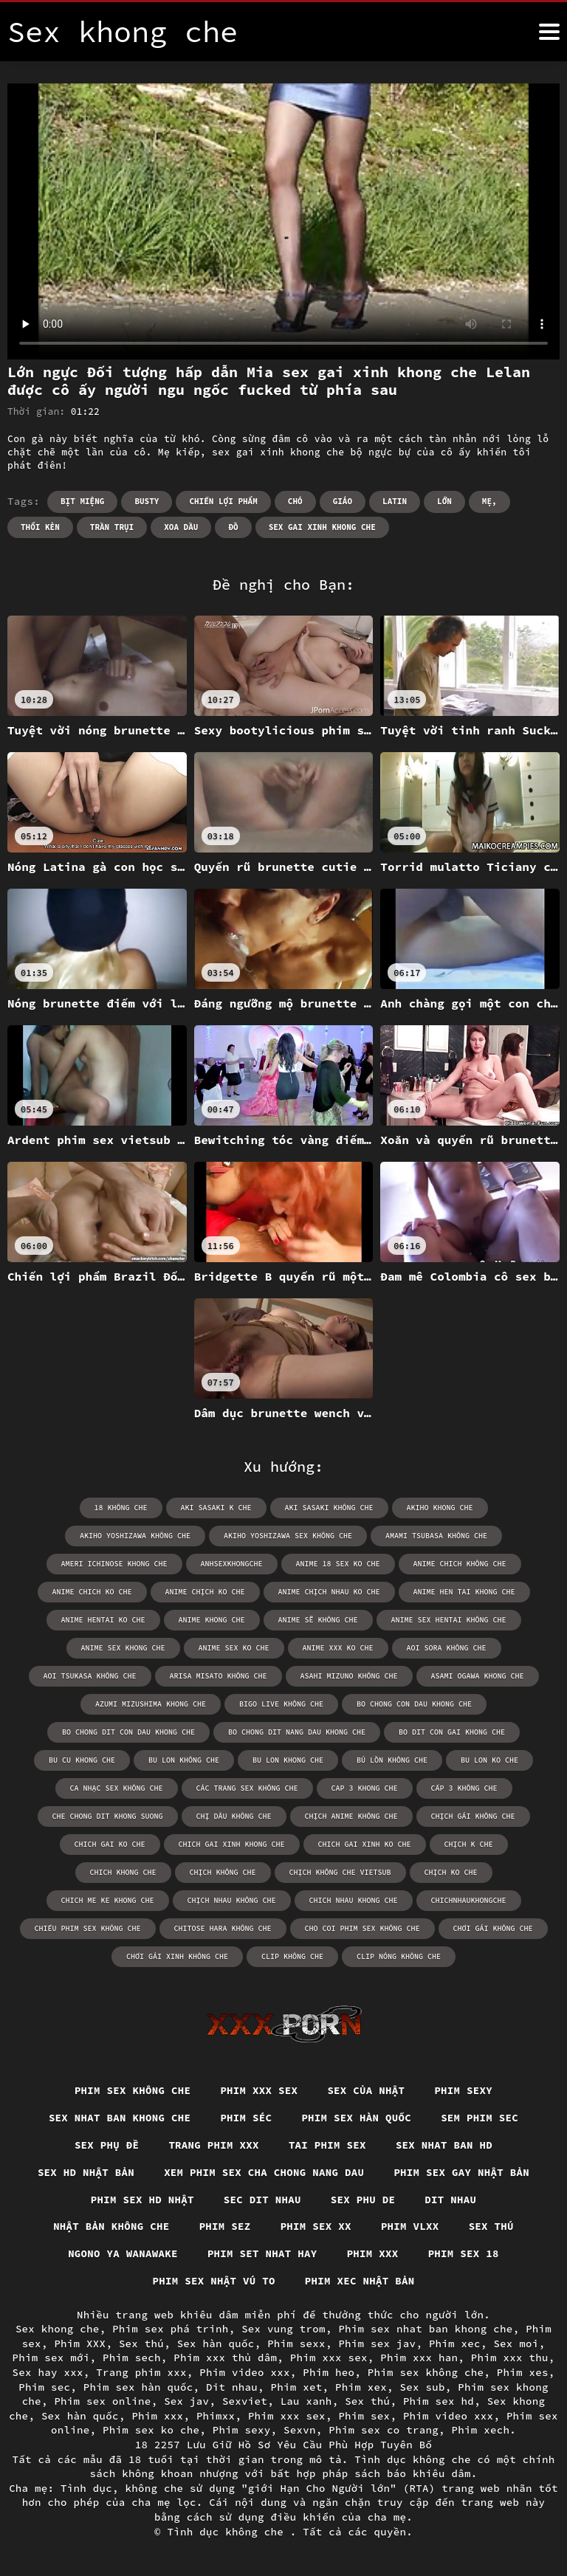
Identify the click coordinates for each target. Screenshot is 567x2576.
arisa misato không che (218, 1676)
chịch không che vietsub (340, 1872)
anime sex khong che (123, 1648)
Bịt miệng (82, 501)
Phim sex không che (133, 2090)
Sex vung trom (283, 2328)
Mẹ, (489, 501)
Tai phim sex (327, 2145)
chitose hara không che (223, 1928)
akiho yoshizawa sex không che (288, 1535)
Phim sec (44, 2387)
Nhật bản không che (111, 2226)
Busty (146, 501)
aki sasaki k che (216, 1507)
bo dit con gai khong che (452, 1732)
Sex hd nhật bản (86, 2172)
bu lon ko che (489, 1760)
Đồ (233, 527)
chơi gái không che (493, 1928)
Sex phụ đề (107, 2145)
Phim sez (225, 2226)
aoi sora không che (447, 1648)
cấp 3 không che (464, 1788)
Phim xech (481, 2429)
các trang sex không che (247, 1788)
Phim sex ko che (151, 2429)
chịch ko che (451, 1872)
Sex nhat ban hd (444, 2145)
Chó (295, 501)
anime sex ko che (234, 1648)
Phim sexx (296, 2343)
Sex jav (186, 2401)
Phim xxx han (419, 2357)
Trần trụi (112, 527)
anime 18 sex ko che (338, 1563)
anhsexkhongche (232, 1563)
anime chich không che (459, 1563)
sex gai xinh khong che (322, 527)
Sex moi (515, 2343)
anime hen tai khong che (464, 1592)
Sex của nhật (366, 2090)
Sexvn (300, 2429)
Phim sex (364, 2415)
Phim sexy (463, 2090)
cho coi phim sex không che (362, 1928)
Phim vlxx (410, 2226)
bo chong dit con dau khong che (128, 1732)
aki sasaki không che (329, 1507)
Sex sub (422, 2387)
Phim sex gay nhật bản (461, 2172)
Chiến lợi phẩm (223, 501)
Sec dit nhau (262, 2199)
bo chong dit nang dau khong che (296, 1732)
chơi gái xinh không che (177, 1956)
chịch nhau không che (232, 1900)
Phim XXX (80, 2343)
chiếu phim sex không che (88, 1928)
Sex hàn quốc (216, 2343)
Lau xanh (306, 2401)
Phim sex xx (316, 2226)
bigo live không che (281, 1704)
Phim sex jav (377, 2343)
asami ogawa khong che (477, 1676)
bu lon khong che (287, 1760)
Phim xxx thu (510, 2357)
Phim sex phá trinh (170, 2328)
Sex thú (491, 2226)
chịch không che (223, 1872)
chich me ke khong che (107, 1900)
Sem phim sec (479, 2117)
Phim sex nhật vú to (214, 2280)
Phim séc (246, 2117)
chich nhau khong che (353, 1900)
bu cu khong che (82, 1760)
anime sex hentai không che (448, 1620)
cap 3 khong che (364, 1788)
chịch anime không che (351, 1816)
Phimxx (216, 2415)
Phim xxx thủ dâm (225, 2357)
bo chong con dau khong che (414, 1704)
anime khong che (212, 1620)
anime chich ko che (92, 1592)
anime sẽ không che (318, 1620)
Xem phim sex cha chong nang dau (264, 2172)
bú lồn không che (392, 1760)
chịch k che (468, 1844)
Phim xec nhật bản (360, 2280)
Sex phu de (363, 2199)
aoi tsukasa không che (90, 1676)
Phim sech (132, 2357)
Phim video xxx (244, 2372)
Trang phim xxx (213, 2145)
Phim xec (455, 2343)
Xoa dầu (181, 527)
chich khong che (123, 1872)
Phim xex (361, 2387)
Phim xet (297, 2387)
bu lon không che (183, 1760)
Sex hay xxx (48, 2372)
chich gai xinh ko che (364, 1844)
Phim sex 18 (463, 2253)
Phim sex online (102, 2401)
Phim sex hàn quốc (356, 2117)
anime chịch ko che (205, 1592)
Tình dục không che (229, 2531)
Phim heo (328, 2372)
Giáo (342, 501)
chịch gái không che (473, 1816)
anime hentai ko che (103, 1620)
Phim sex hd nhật (142, 2199)
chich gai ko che (110, 1844)
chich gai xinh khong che (232, 1844)
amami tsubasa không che (436, 1535)
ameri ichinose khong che (114, 1563)
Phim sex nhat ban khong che (425, 2328)
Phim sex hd (438, 2401)
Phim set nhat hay (262, 2253)
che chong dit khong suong (107, 1816)
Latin (394, 501)
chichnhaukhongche (468, 1900)
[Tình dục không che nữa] (549, 32)
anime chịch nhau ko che (329, 1592)
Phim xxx (373, 2253)
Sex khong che (58, 2328)
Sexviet (244, 2401)
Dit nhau (450, 2199)
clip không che (292, 1956)
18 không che (121, 1507)
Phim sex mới (51, 2357)
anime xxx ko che (338, 1648)
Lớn (444, 501)
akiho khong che (440, 1507)
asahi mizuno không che (349, 1676)
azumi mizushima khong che (150, 1704)
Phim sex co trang (384, 2429)
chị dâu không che (234, 1816)
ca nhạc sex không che (116, 1788)
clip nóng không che (399, 1956)
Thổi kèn (40, 527)
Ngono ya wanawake (123, 2253)
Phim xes (523, 2372)
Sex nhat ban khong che (120, 2117)
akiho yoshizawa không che (135, 1535)
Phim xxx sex (259, 2090)
